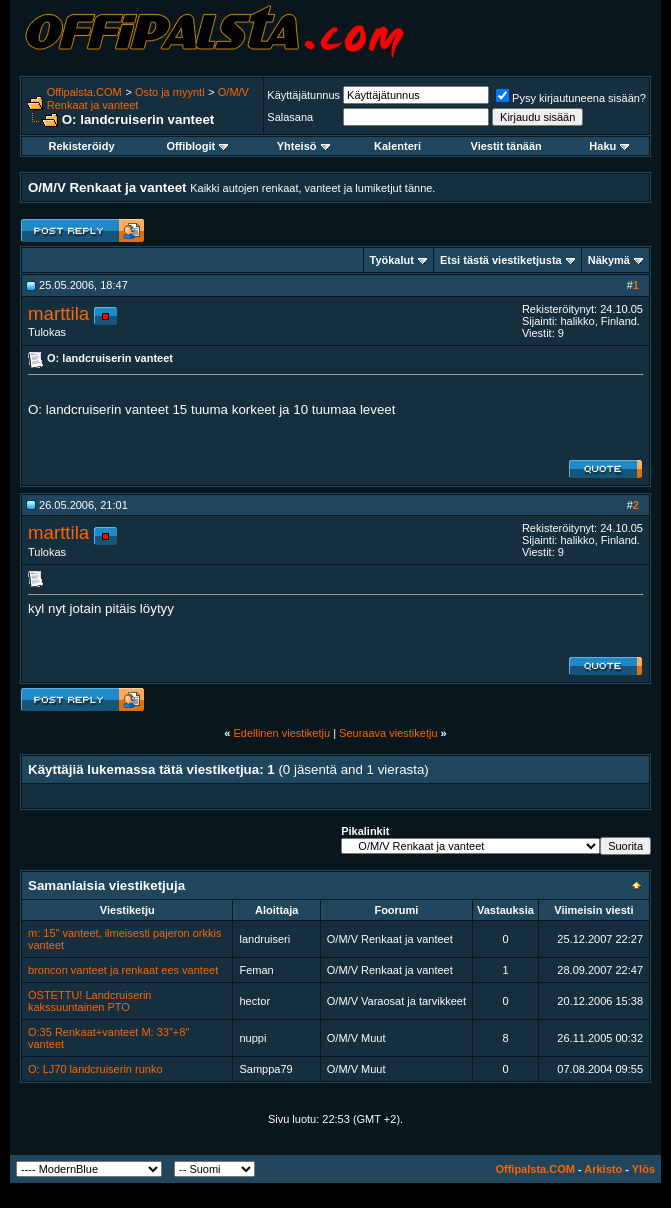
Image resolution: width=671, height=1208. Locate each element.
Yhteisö (303, 146)
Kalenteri (397, 146)
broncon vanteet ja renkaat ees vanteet (123, 970)
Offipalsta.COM (84, 92)
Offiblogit (197, 146)
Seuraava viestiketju (388, 733)
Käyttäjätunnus (303, 95)
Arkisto (603, 1169)
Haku (609, 146)
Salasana (290, 117)
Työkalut (392, 260)
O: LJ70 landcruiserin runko (95, 1069)
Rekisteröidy (81, 146)
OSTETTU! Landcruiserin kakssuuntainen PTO (89, 1001)
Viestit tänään (506, 146)
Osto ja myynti (170, 92)
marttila (58, 313)
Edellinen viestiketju (281, 733)
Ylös (643, 1169)
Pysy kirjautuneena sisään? (571, 98)
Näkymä (609, 260)
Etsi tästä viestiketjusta (501, 260)
